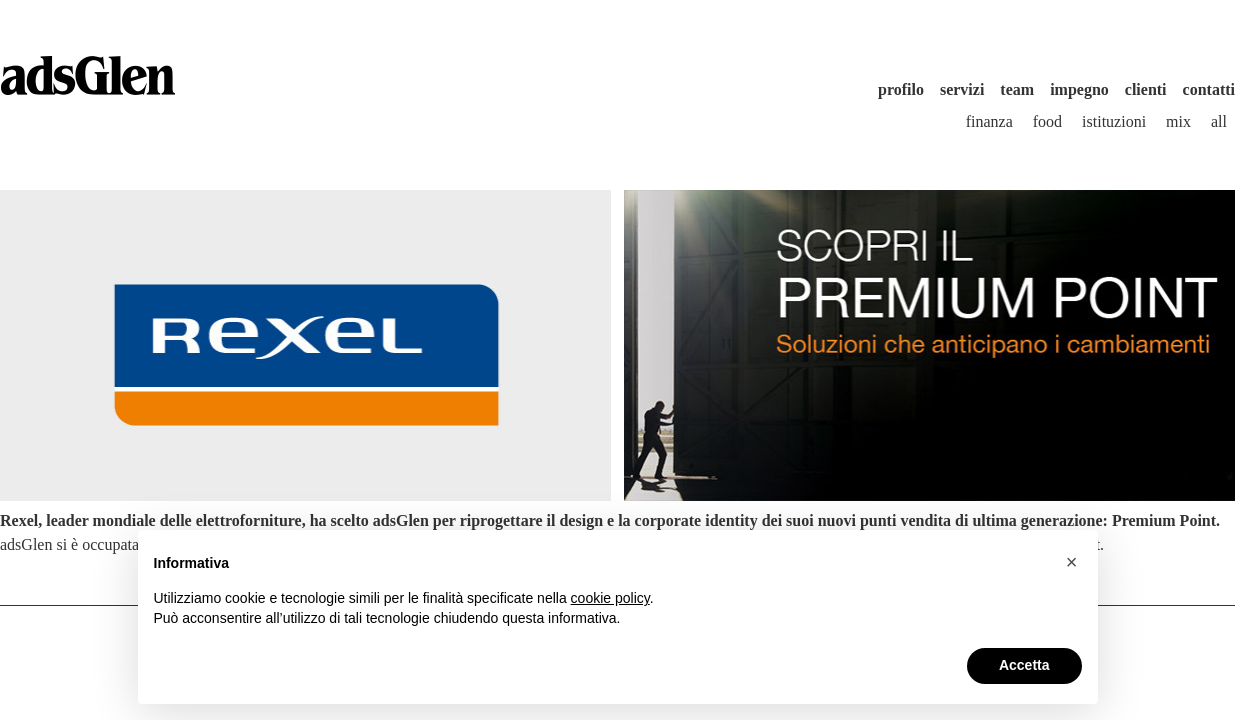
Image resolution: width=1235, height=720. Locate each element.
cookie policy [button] (610, 598)
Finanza (989, 121)
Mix (1178, 121)
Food (1047, 121)
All (1219, 121)
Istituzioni (1114, 121)
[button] (1072, 562)
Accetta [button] (1024, 665)
